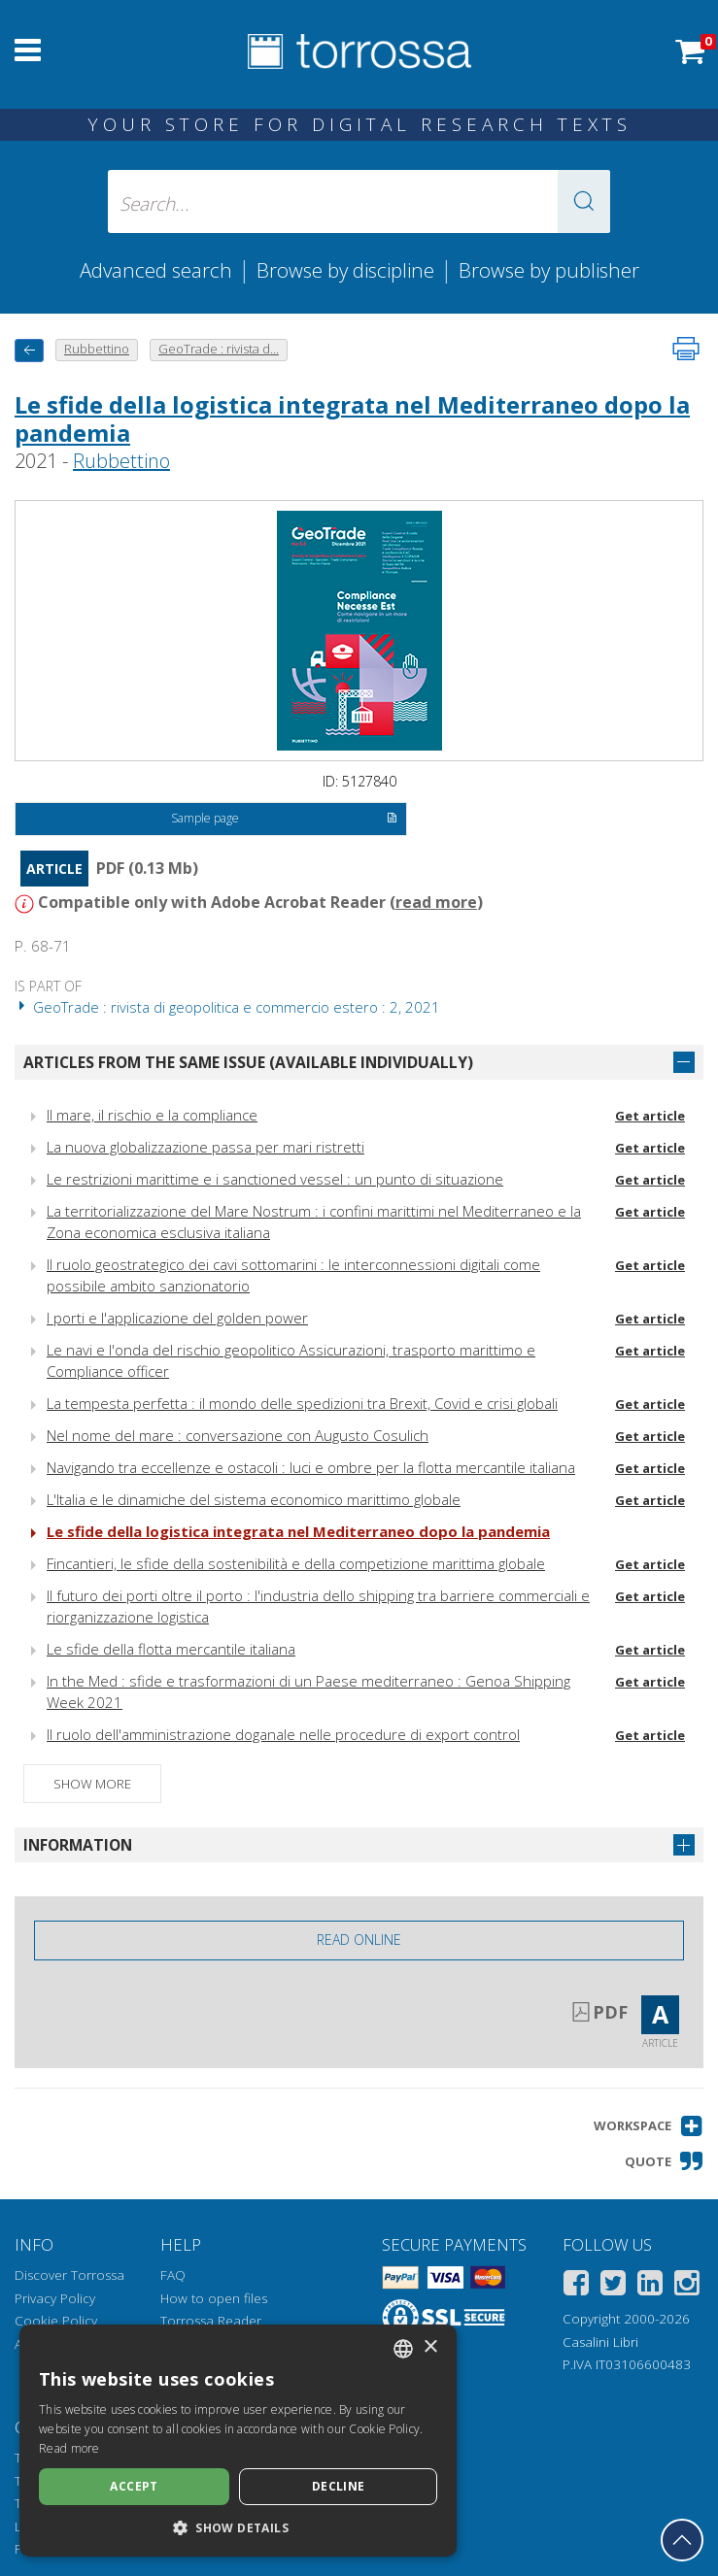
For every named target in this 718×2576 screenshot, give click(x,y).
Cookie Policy (56, 2320)
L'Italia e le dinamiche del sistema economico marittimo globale (254, 1499)
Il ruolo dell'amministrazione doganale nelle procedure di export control (283, 1734)
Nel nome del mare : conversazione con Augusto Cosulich (237, 1435)
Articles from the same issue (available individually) (248, 1062)
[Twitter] (613, 2286)
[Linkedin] (650, 2286)
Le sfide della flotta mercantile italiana (171, 1648)
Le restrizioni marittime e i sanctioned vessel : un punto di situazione (275, 1178)
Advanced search (156, 270)
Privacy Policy (55, 2298)
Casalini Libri (600, 2342)
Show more (92, 1783)
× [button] (430, 2347)
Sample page (284, 819)
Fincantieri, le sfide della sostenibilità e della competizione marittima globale (296, 1563)
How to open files (213, 2298)
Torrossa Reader (210, 2320)
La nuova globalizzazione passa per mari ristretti (205, 1146)
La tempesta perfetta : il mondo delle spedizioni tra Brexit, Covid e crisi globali (302, 1403)
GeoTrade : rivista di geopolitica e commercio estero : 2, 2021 (227, 1007)
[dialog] (238, 2441)
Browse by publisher (549, 270)
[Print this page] (685, 348)
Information (77, 1845)
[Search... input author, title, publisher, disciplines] (359, 201)
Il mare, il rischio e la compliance (152, 1114)
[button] (584, 201)
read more (436, 902)
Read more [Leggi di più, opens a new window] (69, 2448)
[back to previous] (29, 350)
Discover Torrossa (69, 2275)
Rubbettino (121, 461)
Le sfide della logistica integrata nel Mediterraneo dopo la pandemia (352, 418)
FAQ (173, 2275)
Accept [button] (133, 2486)
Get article (650, 1115)
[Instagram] (686, 2286)
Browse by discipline (345, 270)
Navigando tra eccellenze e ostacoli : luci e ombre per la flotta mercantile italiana (311, 1467)
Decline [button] (338, 2486)
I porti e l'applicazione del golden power (177, 1317)
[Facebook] (576, 2286)
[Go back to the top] (682, 2540)
